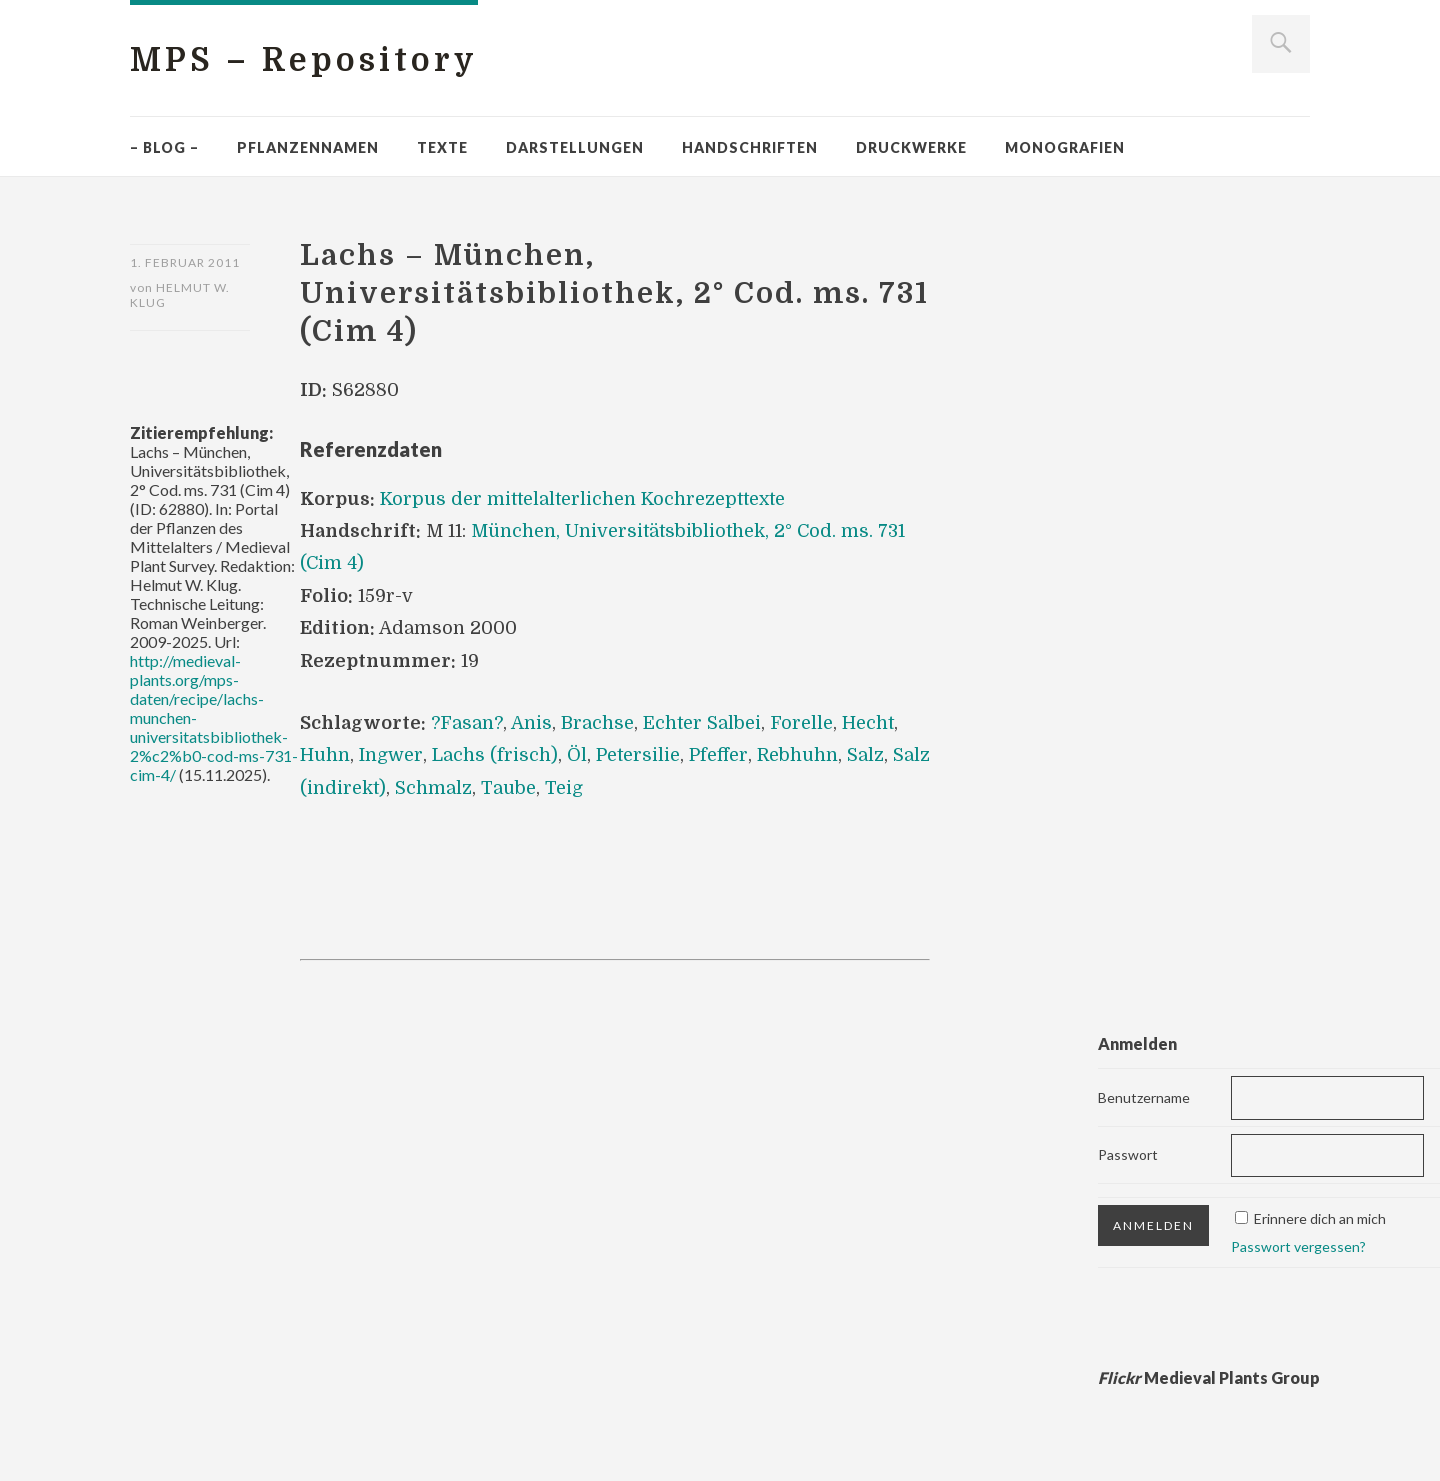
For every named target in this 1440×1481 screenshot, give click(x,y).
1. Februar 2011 (185, 262)
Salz (865, 755)
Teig (564, 788)
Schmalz (433, 788)
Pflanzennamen (308, 147)
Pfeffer (718, 755)
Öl (577, 755)
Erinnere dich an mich (1320, 1218)
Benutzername (1144, 1097)
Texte (442, 147)
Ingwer (391, 755)
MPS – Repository (304, 60)
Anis (531, 723)
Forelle (801, 723)
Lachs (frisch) (495, 755)
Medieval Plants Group (1209, 1377)
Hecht (868, 723)
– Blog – (164, 147)
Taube (508, 788)
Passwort (1128, 1154)
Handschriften (750, 147)
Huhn (325, 755)
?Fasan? (467, 723)
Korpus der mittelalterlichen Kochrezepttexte (582, 499)
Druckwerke (911, 147)
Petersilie (638, 755)
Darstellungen (575, 147)
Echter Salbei (702, 723)
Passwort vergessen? (1298, 1246)
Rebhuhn (797, 755)
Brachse (597, 723)
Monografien (1065, 147)
